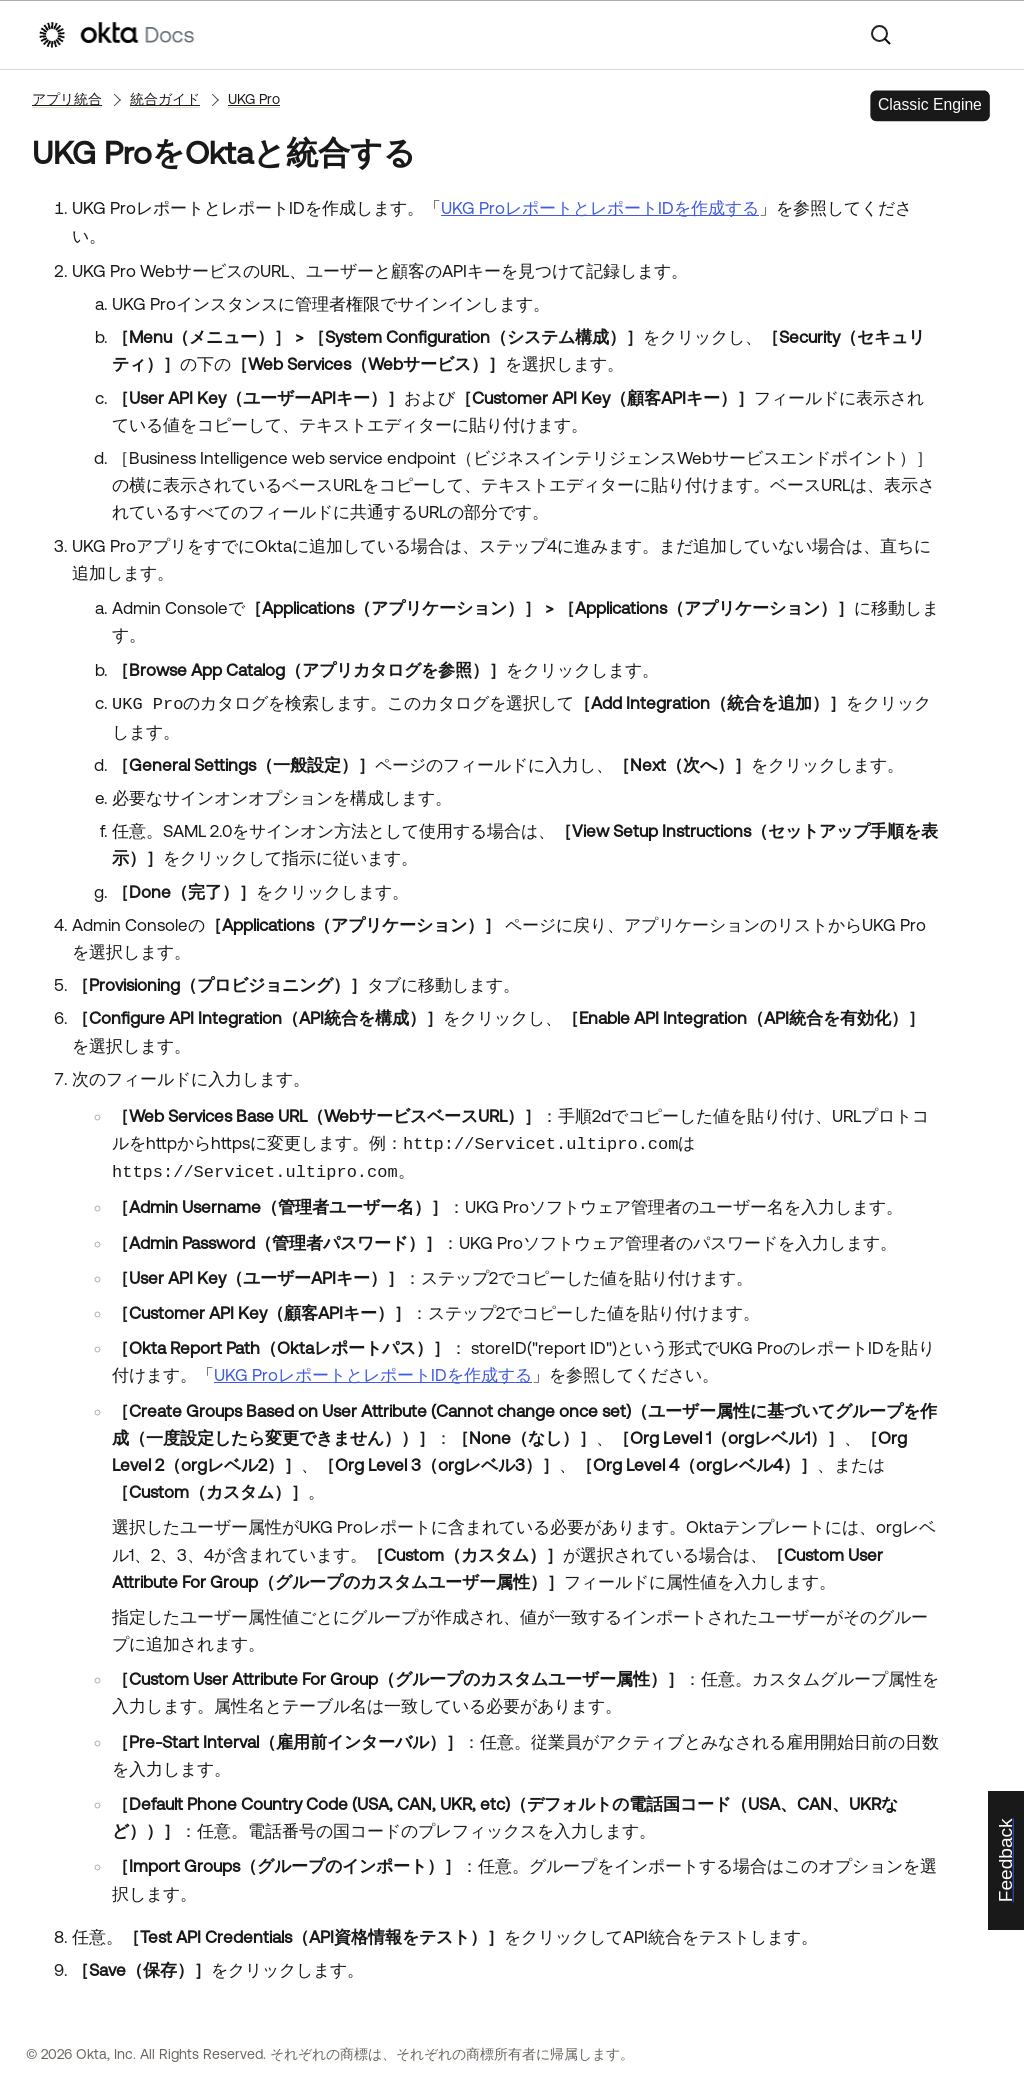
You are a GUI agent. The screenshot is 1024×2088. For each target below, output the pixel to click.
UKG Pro (254, 99)
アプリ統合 (67, 99)
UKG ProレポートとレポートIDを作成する (600, 208)
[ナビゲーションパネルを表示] (977, 35)
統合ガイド (165, 99)
